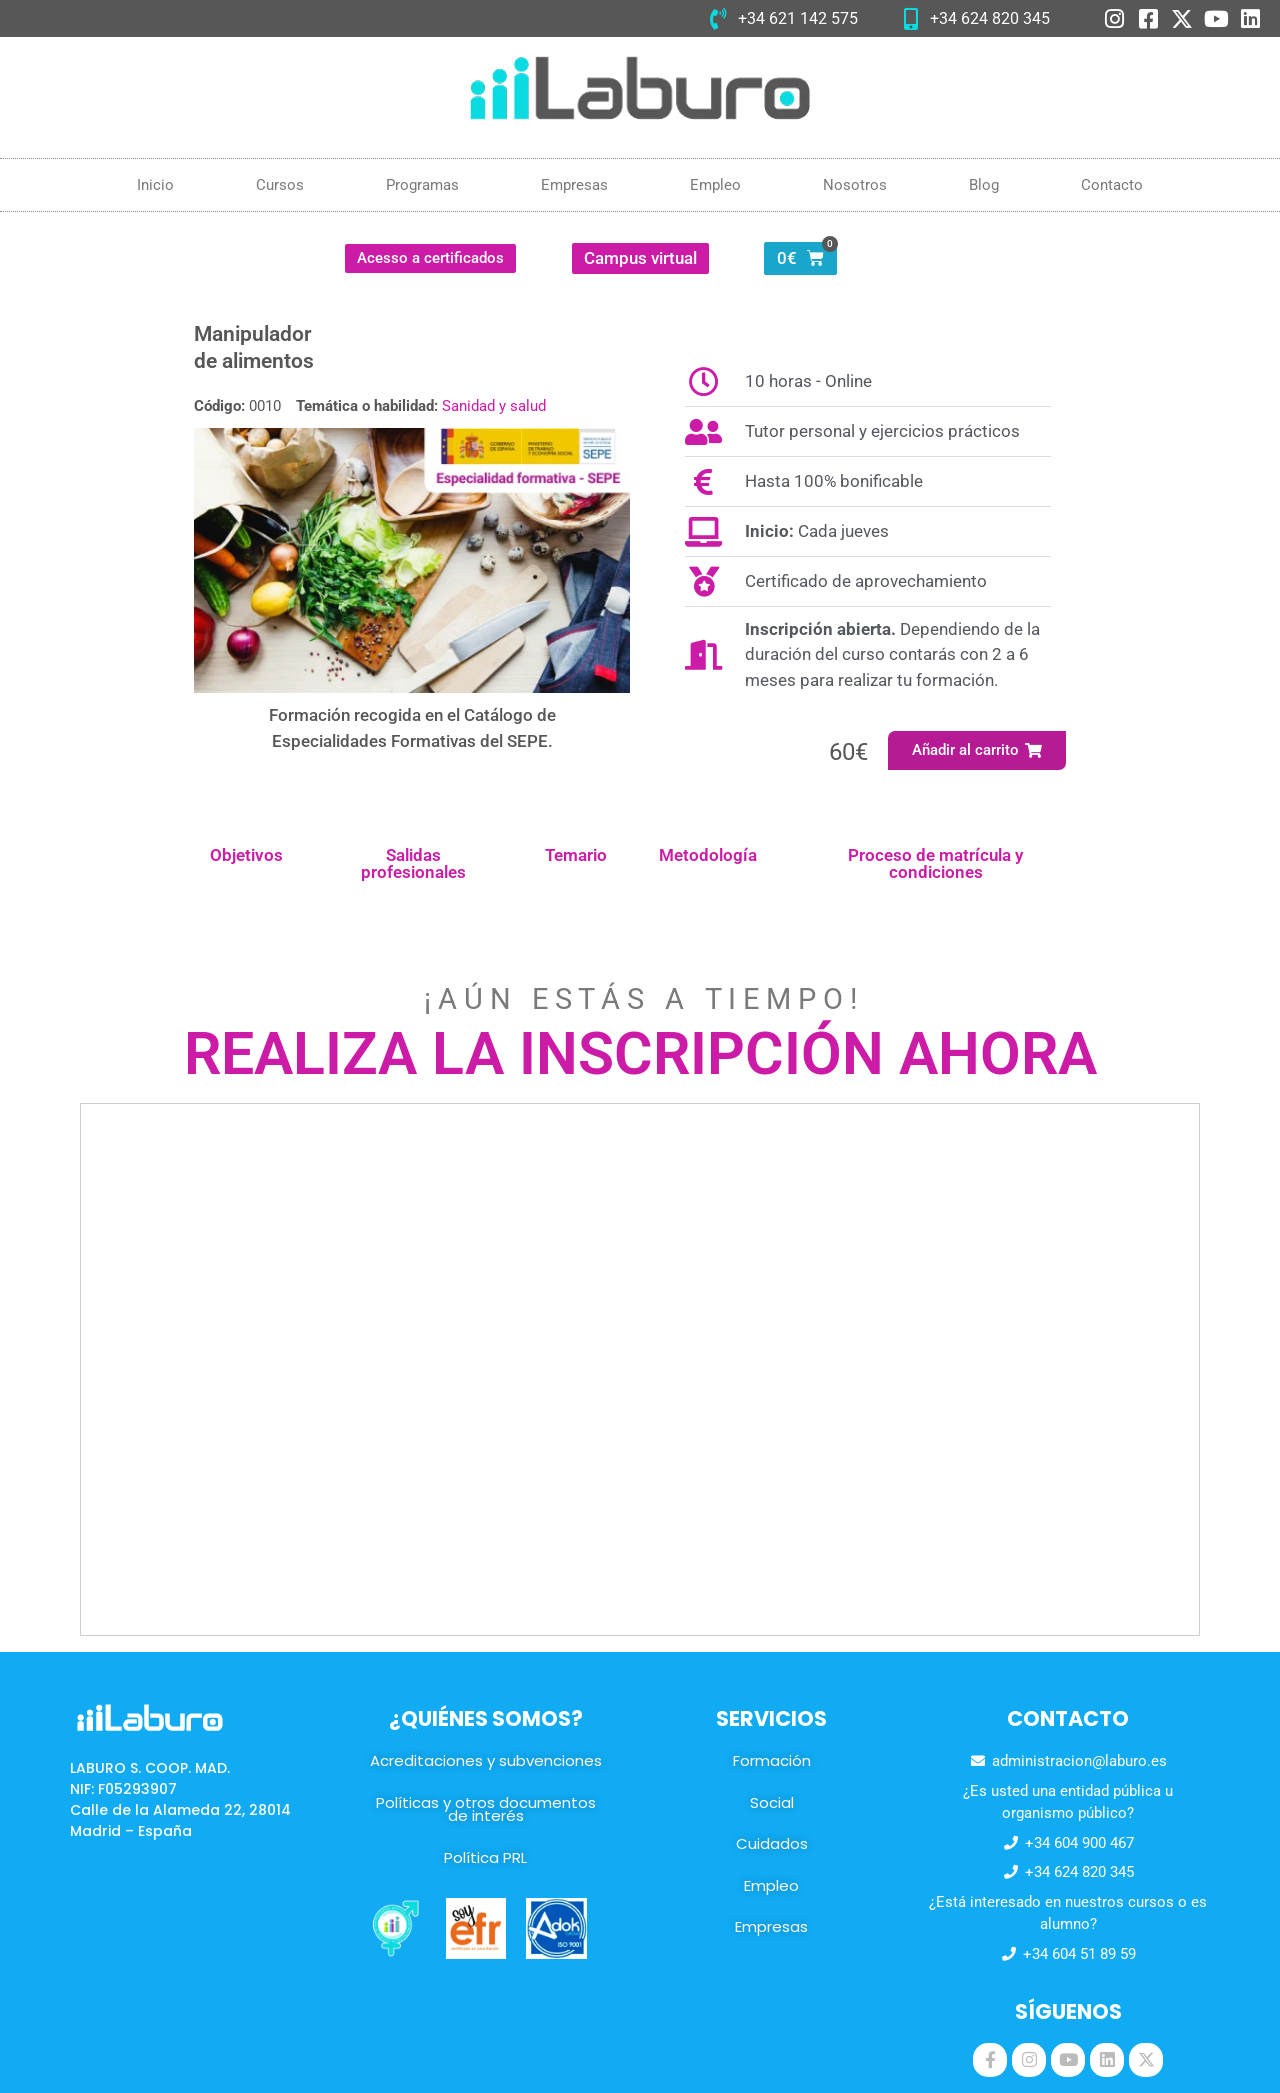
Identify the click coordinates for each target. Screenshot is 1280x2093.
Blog (984, 185)
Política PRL (485, 1857)
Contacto (1112, 185)
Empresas (574, 185)
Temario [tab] (576, 855)
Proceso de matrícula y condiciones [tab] (935, 863)
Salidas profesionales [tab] (413, 863)
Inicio (155, 185)
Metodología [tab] (708, 855)
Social (772, 1802)
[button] (977, 750)
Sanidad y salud (494, 406)
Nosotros (855, 185)
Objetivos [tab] (246, 855)
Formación (772, 1760)
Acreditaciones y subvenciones (486, 1760)
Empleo (715, 185)
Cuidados (772, 1843)
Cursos (280, 185)
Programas (422, 185)
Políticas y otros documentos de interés (486, 1809)
